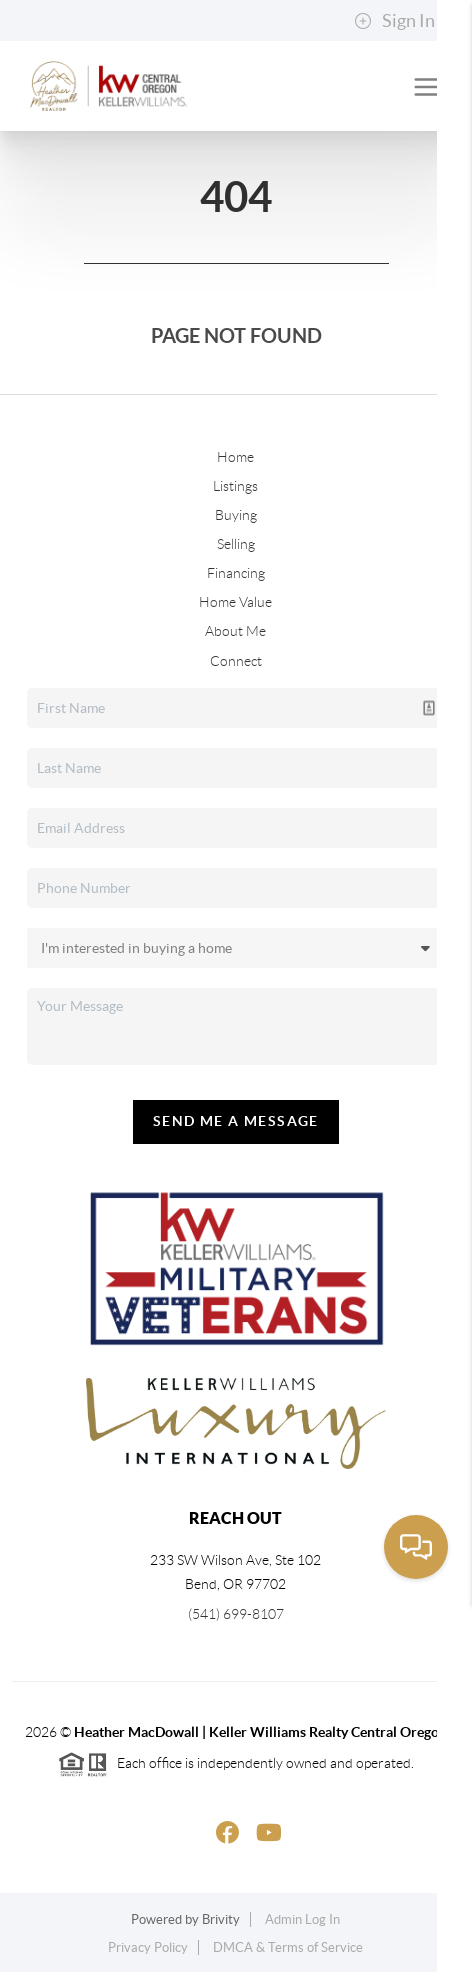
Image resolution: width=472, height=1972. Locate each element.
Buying (236, 515)
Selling (236, 544)
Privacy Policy (148, 1947)
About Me (235, 631)
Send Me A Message (236, 1121)
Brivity (221, 1919)
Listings (235, 486)
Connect (236, 661)
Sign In (394, 21)
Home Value (235, 602)
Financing (236, 573)
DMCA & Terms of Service (288, 1947)
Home (235, 457)
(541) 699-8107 (236, 1614)
